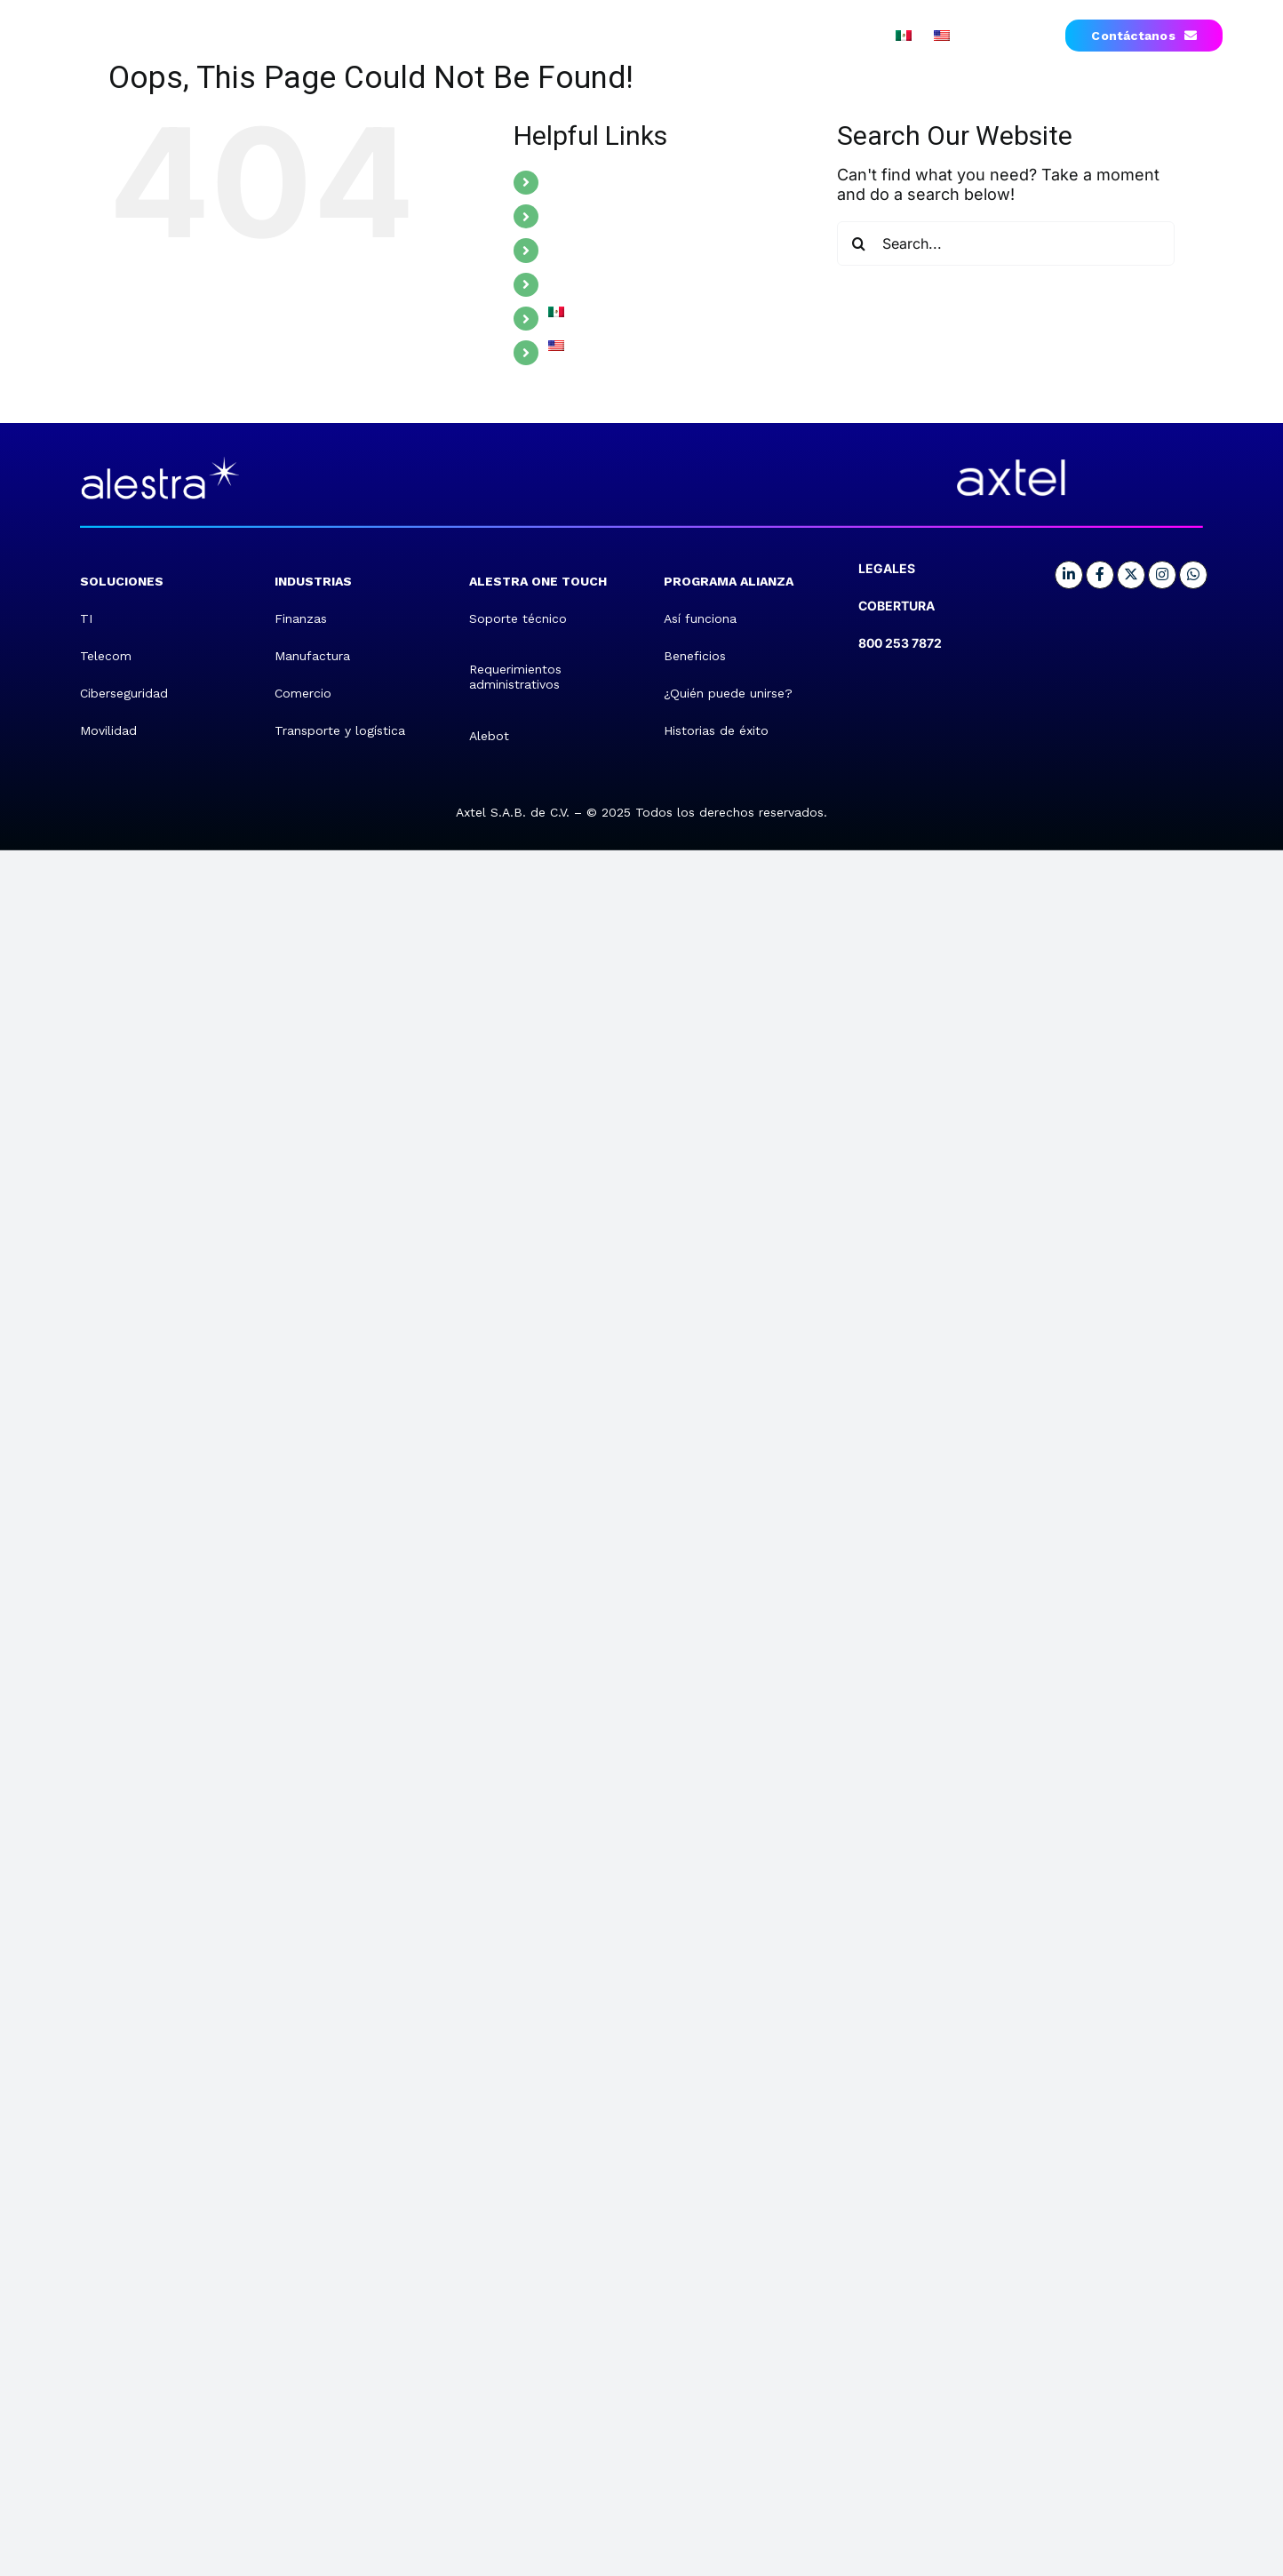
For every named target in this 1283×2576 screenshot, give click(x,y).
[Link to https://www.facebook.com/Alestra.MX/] (1100, 575)
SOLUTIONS (588, 182)
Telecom (105, 656)
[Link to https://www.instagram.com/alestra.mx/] (1162, 575)
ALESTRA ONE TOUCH (625, 250)
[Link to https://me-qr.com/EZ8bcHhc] (1193, 575)
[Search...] (1006, 243)
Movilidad (108, 730)
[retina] (160, 457)
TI (86, 618)
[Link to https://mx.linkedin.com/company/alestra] (1069, 575)
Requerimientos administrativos (515, 676)
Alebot (489, 736)
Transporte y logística (340, 730)
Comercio (303, 693)
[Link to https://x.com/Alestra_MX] (1131, 575)
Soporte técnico (518, 618)
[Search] (859, 243)
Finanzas (301, 618)
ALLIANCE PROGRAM (620, 284)
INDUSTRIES (590, 216)
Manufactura (312, 656)
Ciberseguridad (124, 693)
